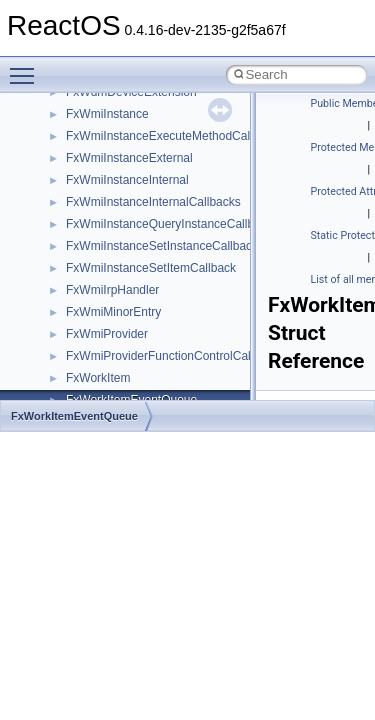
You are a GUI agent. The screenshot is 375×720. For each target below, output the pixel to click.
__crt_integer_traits (117, 115)
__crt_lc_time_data (116, 181)
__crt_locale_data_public (132, 225)
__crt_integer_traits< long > (139, 137)
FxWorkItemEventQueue (74, 416)
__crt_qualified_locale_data (139, 379)
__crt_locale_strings (119, 313)
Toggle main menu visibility (27, 67)
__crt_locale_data (113, 203)
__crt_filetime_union (119, 93)
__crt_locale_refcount (123, 269)
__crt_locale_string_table (132, 291)
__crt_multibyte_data (121, 357)
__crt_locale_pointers (123, 247)
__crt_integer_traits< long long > (152, 159)
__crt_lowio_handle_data (132, 335)
